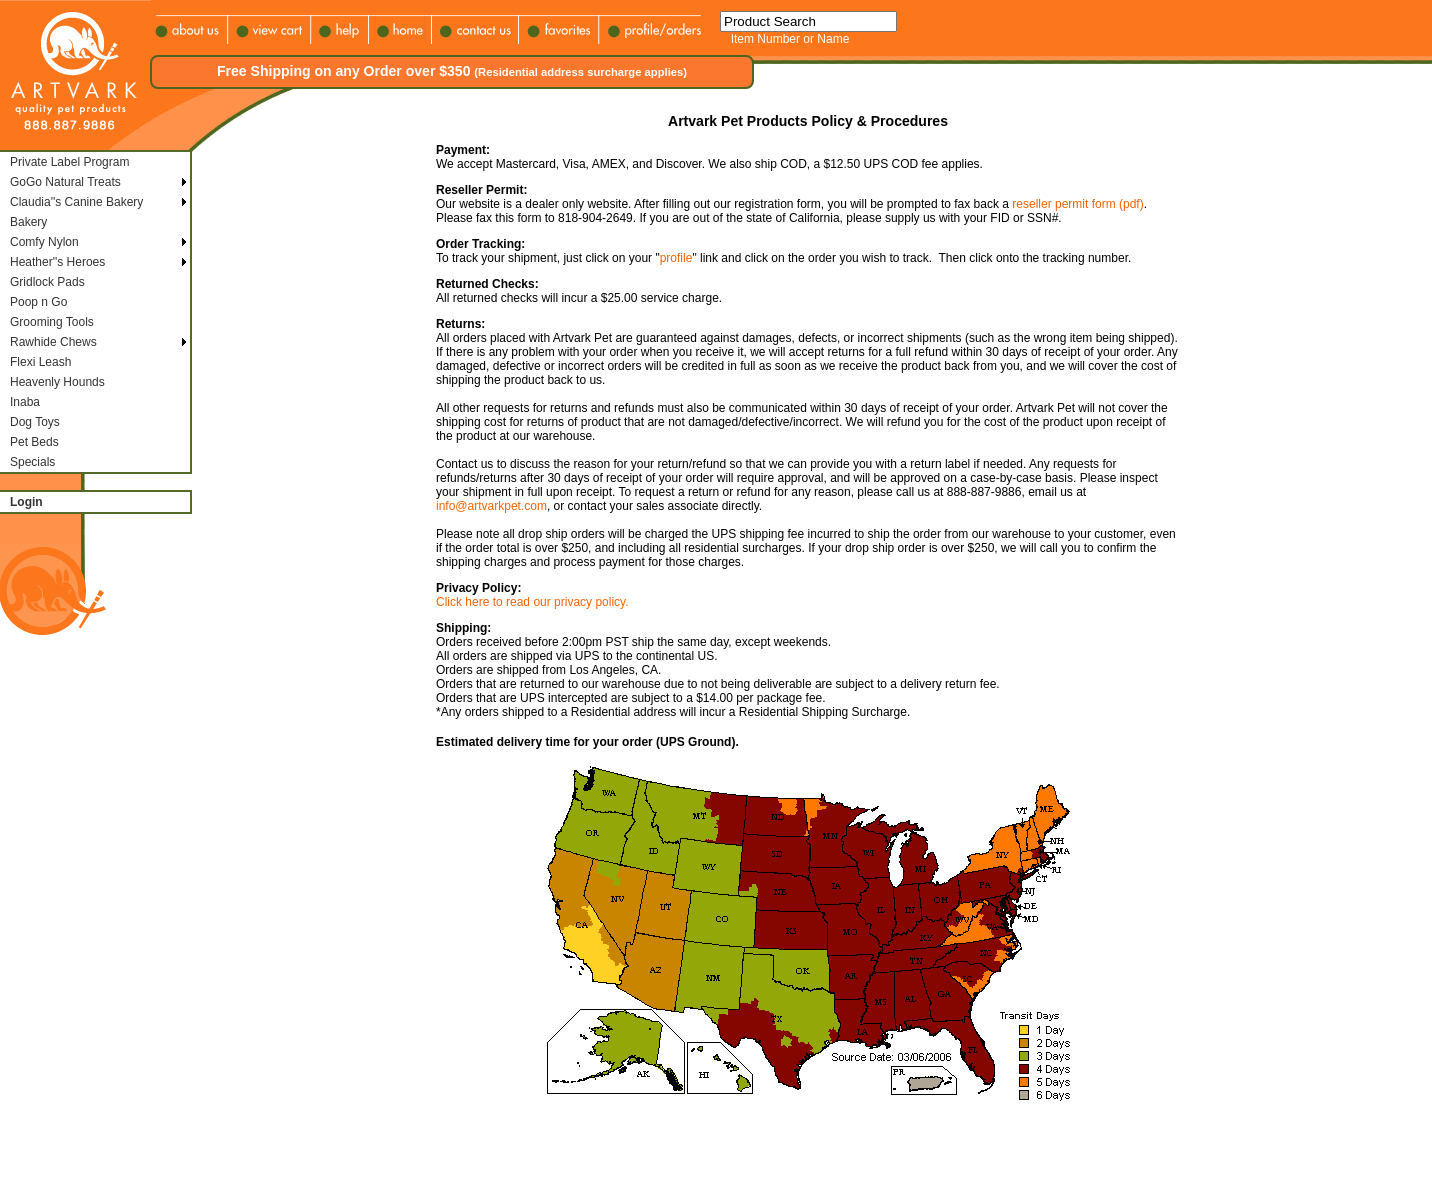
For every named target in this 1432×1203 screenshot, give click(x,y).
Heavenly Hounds (57, 382)
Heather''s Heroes (57, 262)
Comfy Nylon (44, 242)
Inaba (25, 402)
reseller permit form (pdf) (1077, 204)
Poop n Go (38, 302)
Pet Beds (34, 442)
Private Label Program (69, 162)
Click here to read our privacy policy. (532, 602)
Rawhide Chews (53, 342)
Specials (32, 462)
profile (676, 258)
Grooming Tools (52, 322)
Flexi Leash (40, 362)
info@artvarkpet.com (491, 506)
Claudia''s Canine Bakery (76, 202)
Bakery (28, 222)
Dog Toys (35, 422)
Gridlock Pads (47, 282)
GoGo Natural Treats (65, 182)
